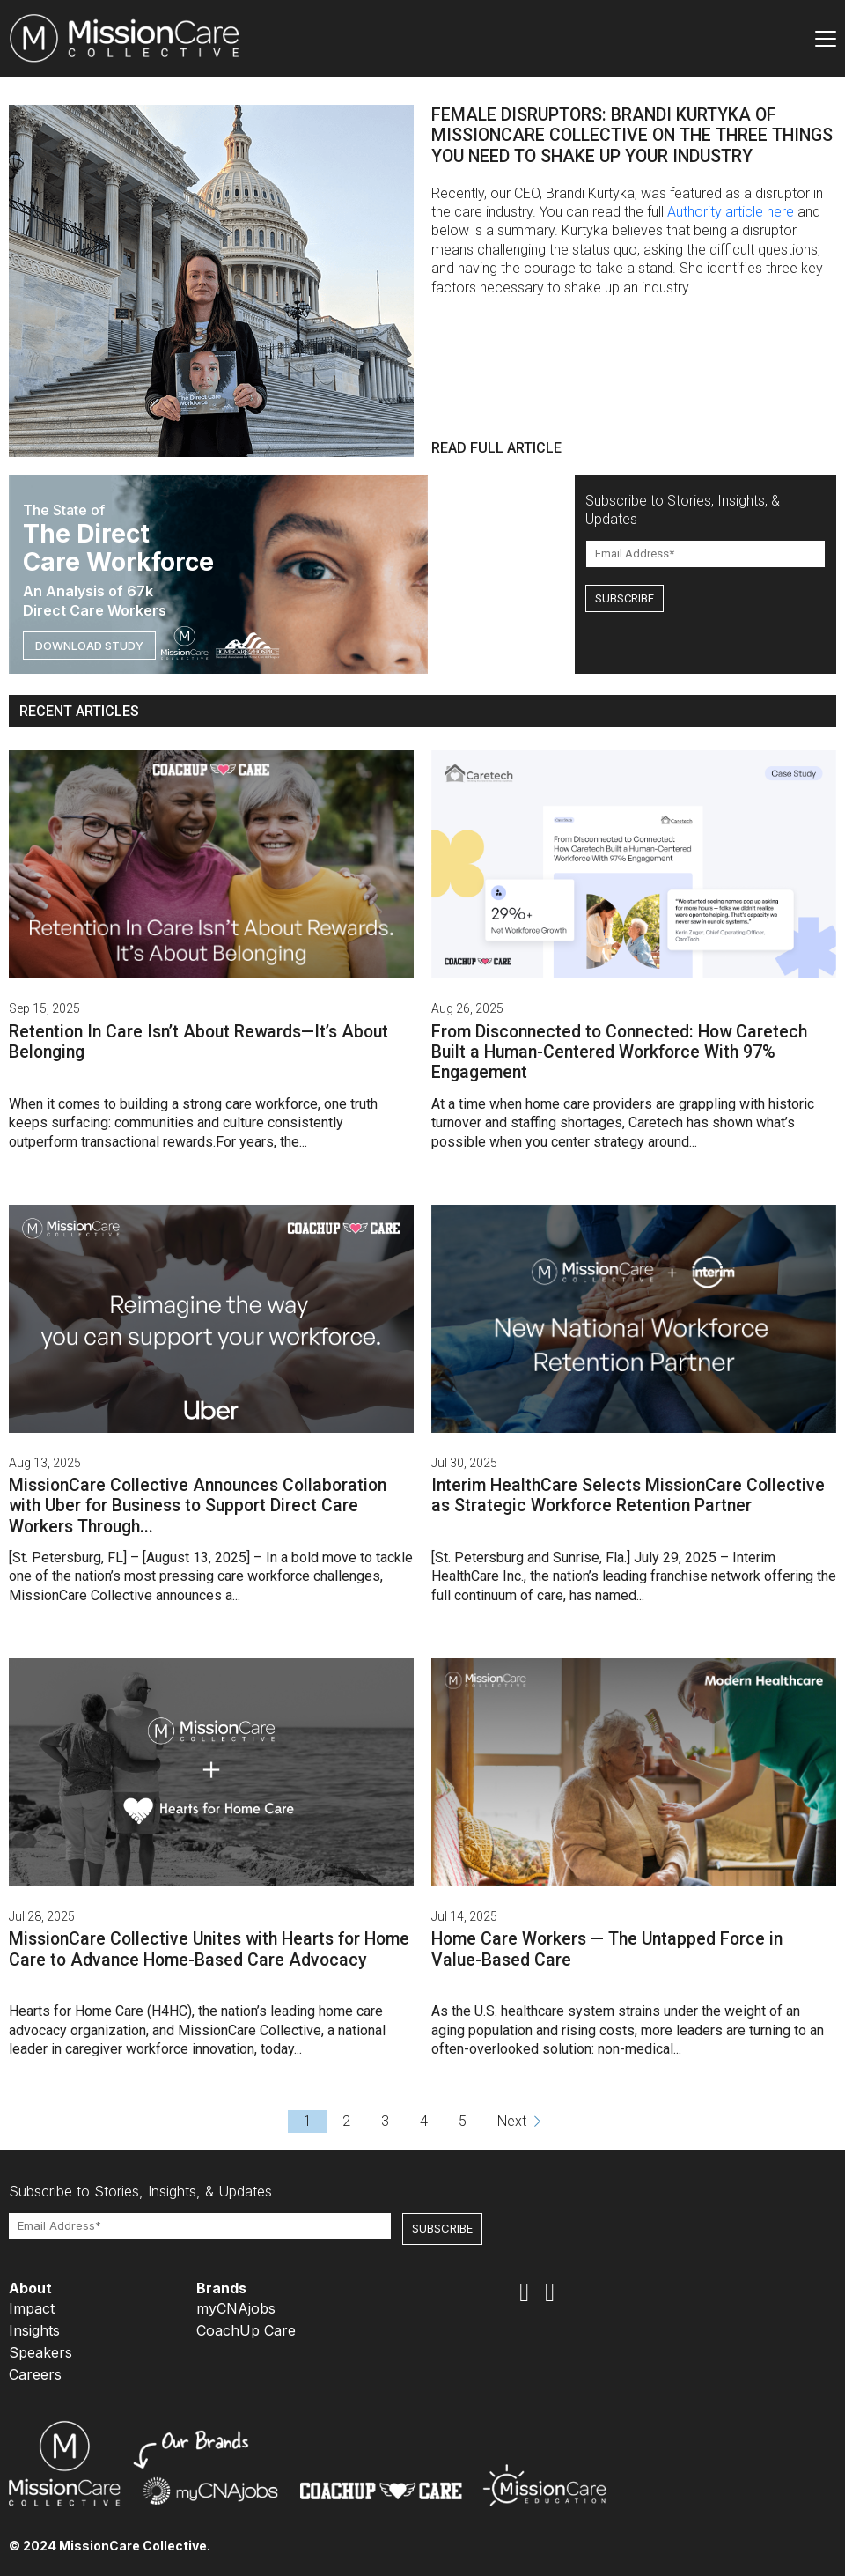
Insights (34, 2330)
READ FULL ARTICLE (496, 447)
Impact (32, 2308)
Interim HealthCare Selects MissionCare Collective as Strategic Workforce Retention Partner (628, 1495)
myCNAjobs (236, 2308)
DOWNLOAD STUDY (89, 645)
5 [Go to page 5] (463, 2121)
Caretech (655, 1122)
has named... (606, 1595)
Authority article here (730, 211)
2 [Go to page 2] (346, 2121)
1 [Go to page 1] (308, 2121)
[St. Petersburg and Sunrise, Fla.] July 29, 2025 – (581, 1557)
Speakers (40, 2352)
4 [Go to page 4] (424, 2121)
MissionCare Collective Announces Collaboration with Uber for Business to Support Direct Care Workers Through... (197, 1506)
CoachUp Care (246, 2330)
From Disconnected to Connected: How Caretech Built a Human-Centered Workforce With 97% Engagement (619, 1052)
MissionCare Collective (80, 1595)
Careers (35, 2374)
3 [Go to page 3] (385, 2121)
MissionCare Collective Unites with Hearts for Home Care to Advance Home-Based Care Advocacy (209, 1949)
